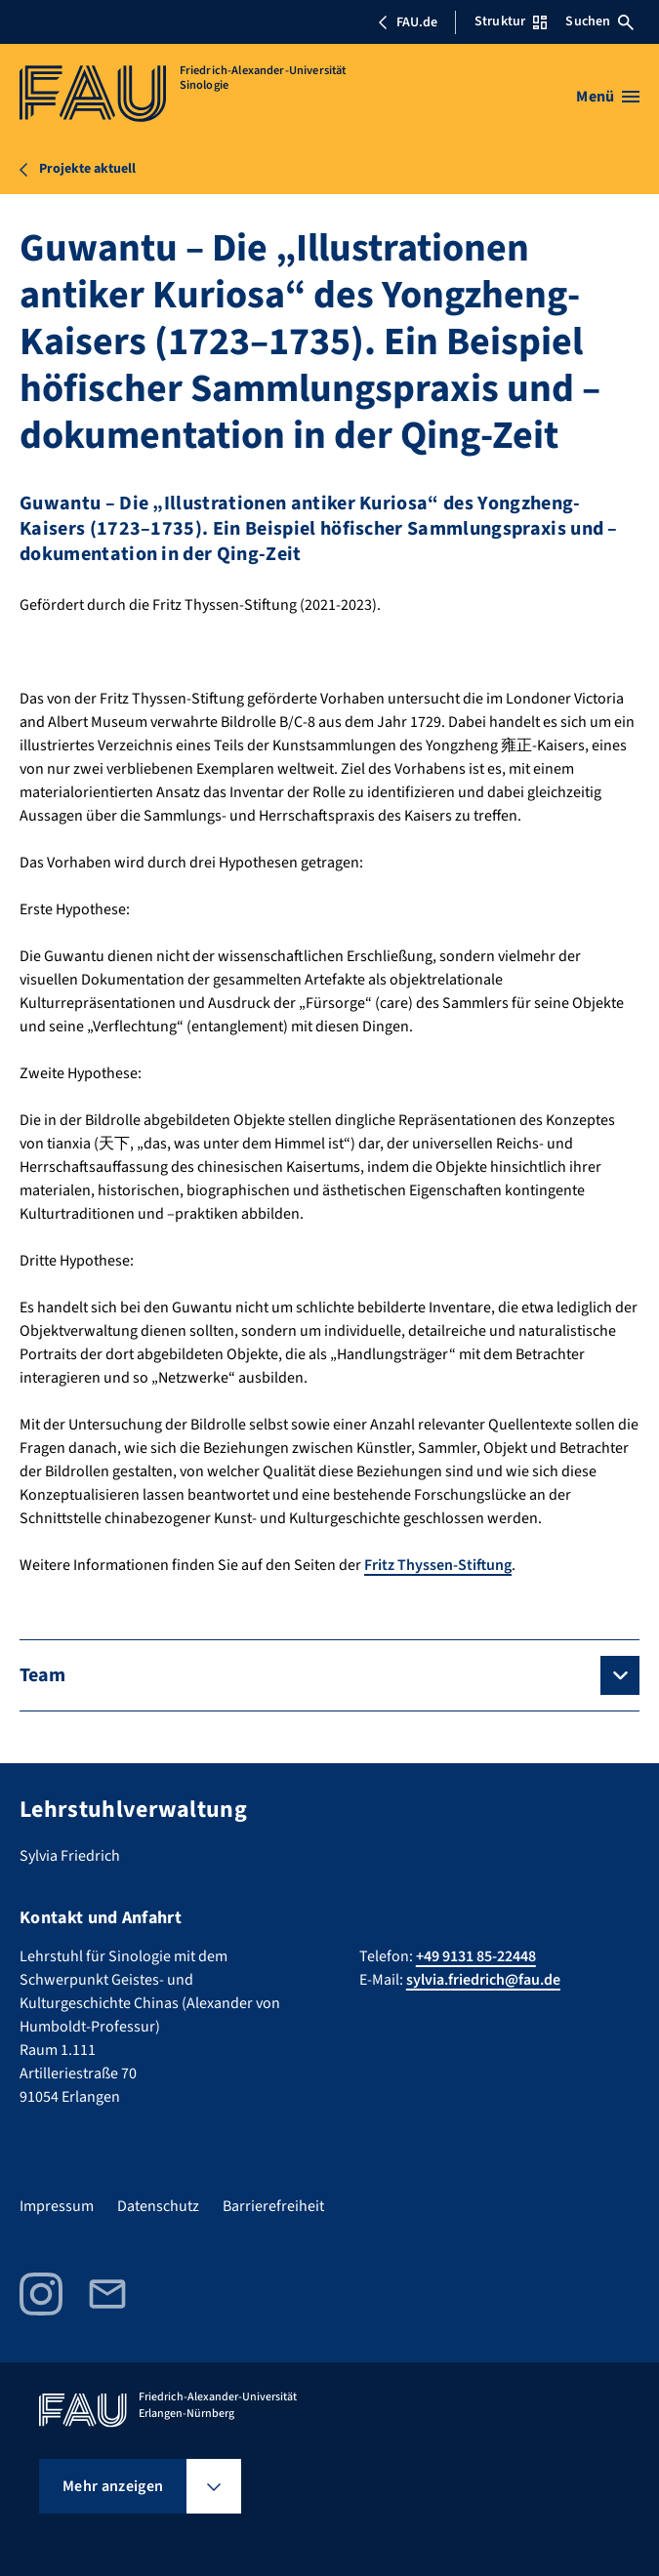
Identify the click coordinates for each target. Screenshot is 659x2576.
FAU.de (407, 22)
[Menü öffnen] (607, 96)
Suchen (599, 21)
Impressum (57, 2206)
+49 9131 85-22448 (476, 1956)
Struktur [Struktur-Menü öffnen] (510, 21)
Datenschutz (158, 2206)
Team (42, 1675)
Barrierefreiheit (273, 2206)
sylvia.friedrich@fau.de (483, 1980)
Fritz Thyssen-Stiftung (438, 1565)
